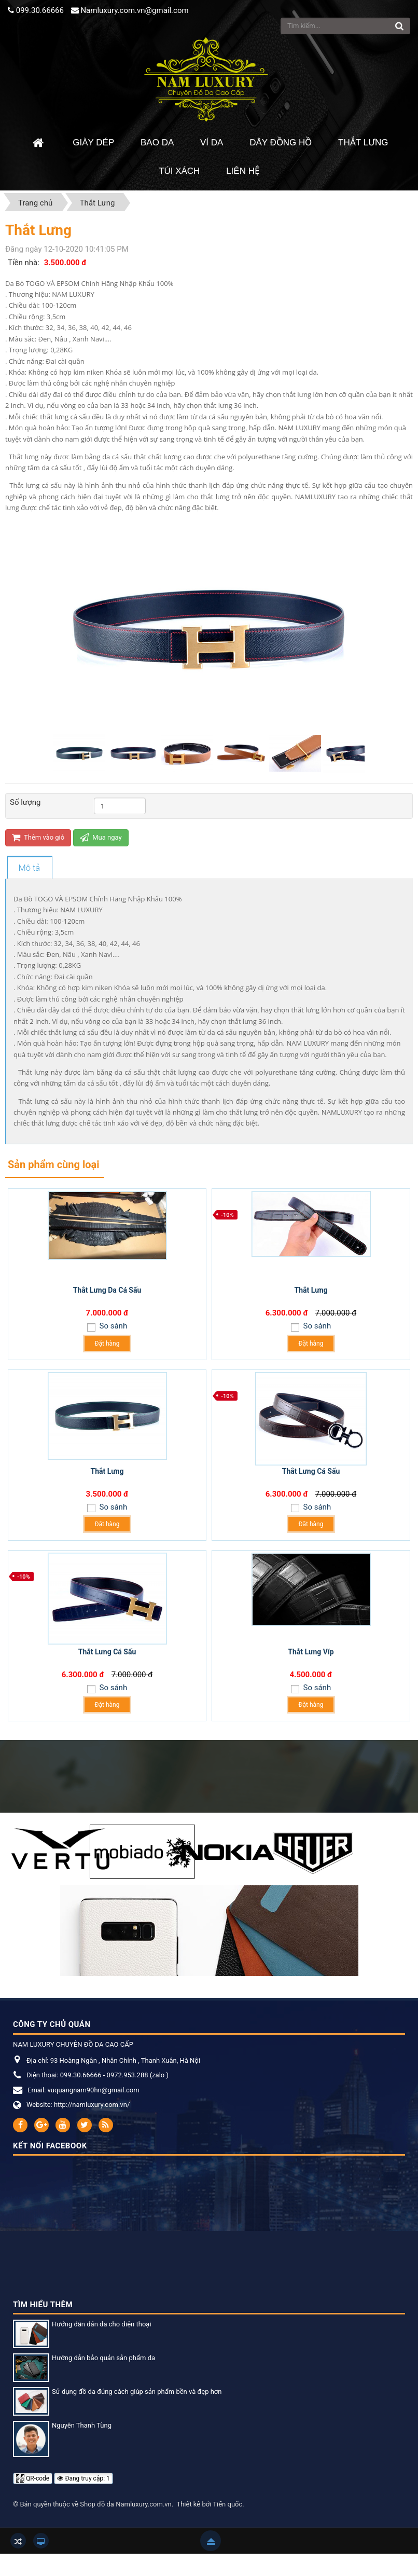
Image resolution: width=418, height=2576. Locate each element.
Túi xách (179, 171)
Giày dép (93, 142)
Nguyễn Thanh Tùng (82, 2425)
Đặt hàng (107, 1343)
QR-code (32, 2478)
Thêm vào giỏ (38, 837)
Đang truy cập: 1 (83, 2478)
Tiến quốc (227, 2504)
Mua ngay (101, 837)
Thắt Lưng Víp (310, 1652)
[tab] (29, 868)
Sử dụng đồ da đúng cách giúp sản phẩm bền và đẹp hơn (136, 2391)
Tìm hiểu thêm (43, 2304)
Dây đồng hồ (280, 142)
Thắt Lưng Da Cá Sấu (107, 1290)
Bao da (157, 142)
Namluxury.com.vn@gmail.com (134, 10)
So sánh (112, 1326)
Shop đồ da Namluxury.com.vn (125, 2504)
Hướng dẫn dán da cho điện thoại (101, 2324)
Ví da (211, 142)
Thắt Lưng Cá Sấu (311, 1471)
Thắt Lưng (363, 142)
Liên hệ (242, 171)
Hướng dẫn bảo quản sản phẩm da (103, 2358)
